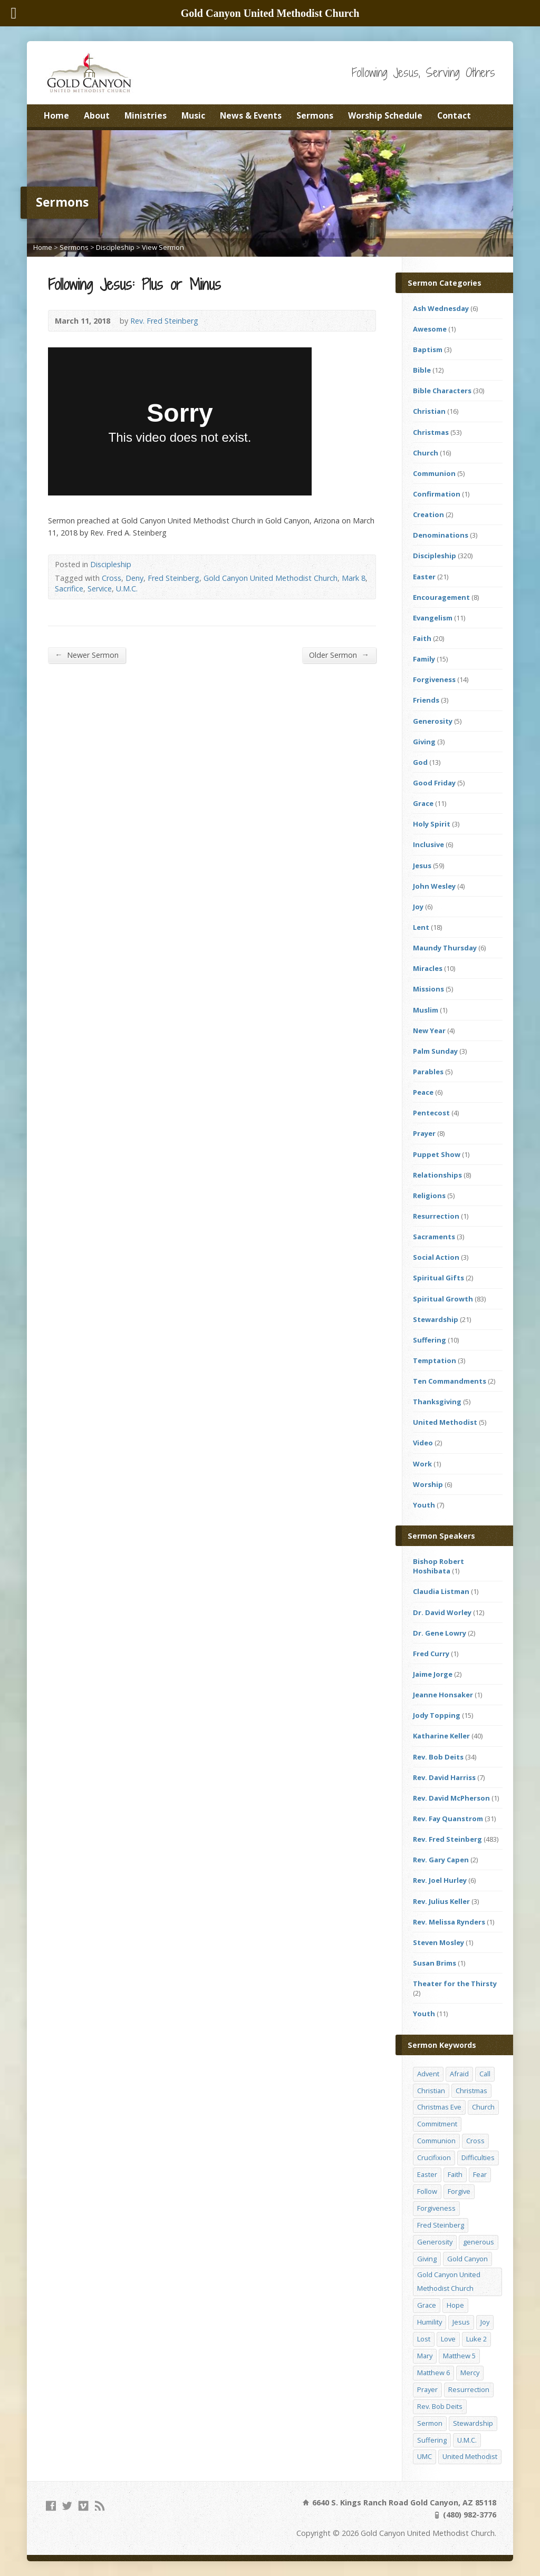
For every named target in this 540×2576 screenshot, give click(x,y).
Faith (422, 638)
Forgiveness (434, 679)
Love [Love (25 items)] (448, 2339)
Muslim (425, 1010)
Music (193, 115)
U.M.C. (127, 589)
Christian (429, 411)
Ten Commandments (449, 1381)
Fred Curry (431, 1653)
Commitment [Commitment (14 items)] (437, 2123)
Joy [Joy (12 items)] (484, 2322)
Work (422, 1464)
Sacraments (434, 1236)
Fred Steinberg (173, 578)
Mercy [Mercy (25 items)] (469, 2372)
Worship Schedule (385, 115)
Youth (424, 1505)
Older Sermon (339, 654)
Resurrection (436, 1216)
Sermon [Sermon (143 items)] (429, 2423)
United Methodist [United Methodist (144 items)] (469, 2456)
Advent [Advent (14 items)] (428, 2073)
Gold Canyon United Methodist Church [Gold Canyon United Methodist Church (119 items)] (448, 2281)
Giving (424, 741)
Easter (424, 576)
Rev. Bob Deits (438, 1757)
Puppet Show (436, 1154)
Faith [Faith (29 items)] (455, 2174)
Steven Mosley (438, 1942)
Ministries (145, 115)
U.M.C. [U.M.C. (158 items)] (467, 2440)
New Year (429, 1030)
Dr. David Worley (442, 1612)
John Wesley (434, 886)
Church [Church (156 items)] (483, 2107)
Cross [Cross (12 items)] (475, 2140)
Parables (428, 1071)
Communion (434, 473)
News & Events (251, 115)
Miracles (427, 968)
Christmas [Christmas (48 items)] (471, 2090)
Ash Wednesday (441, 308)
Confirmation (436, 494)
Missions (428, 989)
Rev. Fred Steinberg (164, 321)
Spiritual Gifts (438, 1277)
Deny (134, 578)
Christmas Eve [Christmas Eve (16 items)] (439, 2107)
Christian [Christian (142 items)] (431, 2090)
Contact (454, 115)
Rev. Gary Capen (441, 1859)
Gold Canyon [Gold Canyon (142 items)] (467, 2258)
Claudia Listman (441, 1591)
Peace (423, 1092)
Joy (418, 906)
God (420, 762)
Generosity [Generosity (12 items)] (434, 2242)
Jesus (422, 865)
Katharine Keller (441, 1736)
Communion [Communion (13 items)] (436, 2140)
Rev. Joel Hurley (440, 1880)
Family (424, 659)
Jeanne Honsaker (443, 1694)
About (97, 115)
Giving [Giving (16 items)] (427, 2258)
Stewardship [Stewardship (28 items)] (473, 2423)
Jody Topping (436, 1715)
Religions (429, 1195)
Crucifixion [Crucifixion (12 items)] (434, 2157)
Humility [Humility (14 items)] (429, 2322)
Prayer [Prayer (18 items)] (427, 2389)
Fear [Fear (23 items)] (480, 2174)
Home (56, 115)
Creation (428, 514)
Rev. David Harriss (444, 1777)
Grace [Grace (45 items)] (426, 2305)
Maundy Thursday (445, 947)
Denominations (440, 535)
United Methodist (445, 1422)
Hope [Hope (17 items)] (455, 2305)
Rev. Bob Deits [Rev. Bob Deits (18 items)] (439, 2406)
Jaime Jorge (432, 1674)
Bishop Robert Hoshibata (438, 1566)
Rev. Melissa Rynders (449, 1922)
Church (425, 453)
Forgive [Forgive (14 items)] (459, 2191)
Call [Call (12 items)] (484, 2073)
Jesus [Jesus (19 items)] (461, 2322)
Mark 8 (353, 578)
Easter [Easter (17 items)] (427, 2174)
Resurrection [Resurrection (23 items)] (468, 2389)
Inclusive (428, 844)
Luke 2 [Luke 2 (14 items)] (476, 2339)
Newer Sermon (86, 654)
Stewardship (435, 1319)
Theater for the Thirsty (455, 1983)
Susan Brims (434, 1963)
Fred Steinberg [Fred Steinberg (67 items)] (440, 2225)
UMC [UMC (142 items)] (424, 2456)
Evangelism (432, 618)
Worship (428, 1484)
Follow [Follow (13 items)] (427, 2191)
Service (100, 589)
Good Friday (434, 783)
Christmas (431, 432)
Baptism (427, 349)
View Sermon (163, 247)
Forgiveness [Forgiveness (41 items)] (436, 2208)
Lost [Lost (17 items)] (423, 2339)
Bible (422, 370)
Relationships (437, 1175)
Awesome (430, 329)
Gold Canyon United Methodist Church (271, 578)
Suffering (429, 1340)
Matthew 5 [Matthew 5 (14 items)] (459, 2355)
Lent (421, 927)
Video (423, 1442)
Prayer (424, 1133)
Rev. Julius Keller (441, 1901)
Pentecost (431, 1112)
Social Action (436, 1257)
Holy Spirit (431, 824)
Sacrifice (69, 589)
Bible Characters (442, 390)
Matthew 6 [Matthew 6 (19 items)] (433, 2372)
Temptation (434, 1360)
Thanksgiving (437, 1401)
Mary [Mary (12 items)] (424, 2355)
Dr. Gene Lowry (439, 1633)
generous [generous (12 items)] (478, 2242)
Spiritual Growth (443, 1299)
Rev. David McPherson (451, 1798)
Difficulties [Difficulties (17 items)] (478, 2157)
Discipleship (115, 247)
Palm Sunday (435, 1051)
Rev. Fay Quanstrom (448, 1818)
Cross (111, 578)
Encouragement (441, 597)
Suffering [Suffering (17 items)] (432, 2440)
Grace (423, 803)
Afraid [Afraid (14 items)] (459, 2073)
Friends (426, 700)
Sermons (314, 115)
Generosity (432, 721)
